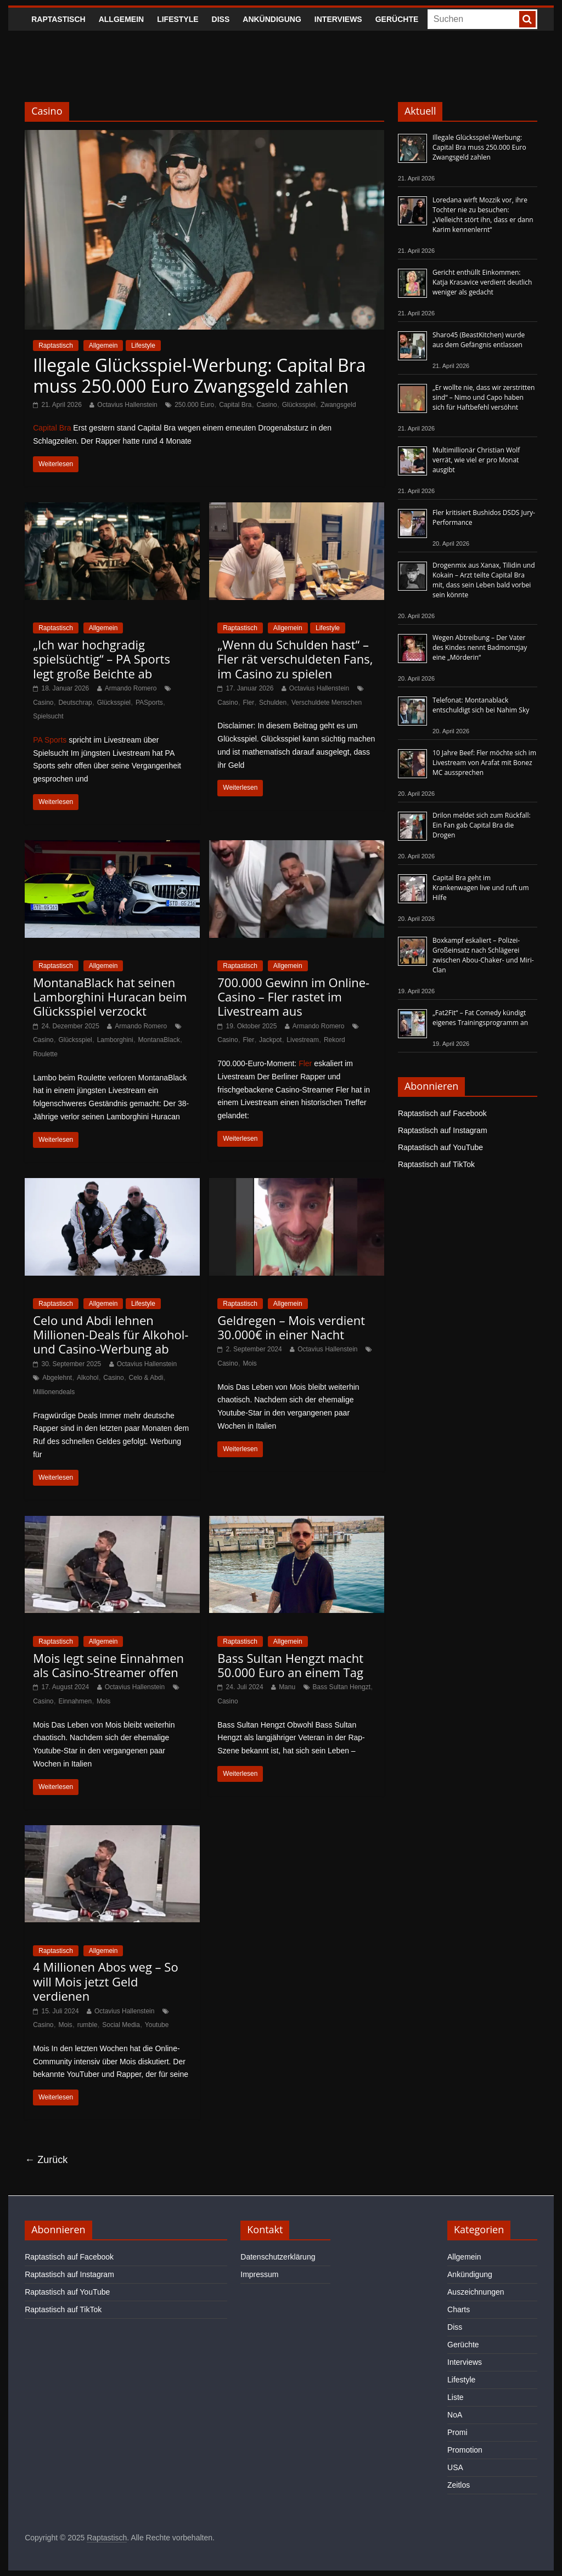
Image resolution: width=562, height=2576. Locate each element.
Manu (287, 1687)
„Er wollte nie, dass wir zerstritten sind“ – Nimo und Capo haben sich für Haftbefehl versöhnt (483, 397)
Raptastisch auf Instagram (442, 1130)
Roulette (45, 1054)
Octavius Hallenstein (127, 405)
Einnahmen (75, 1701)
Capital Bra (235, 405)
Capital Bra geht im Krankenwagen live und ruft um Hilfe (480, 887)
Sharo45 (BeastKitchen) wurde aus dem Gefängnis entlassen (478, 339)
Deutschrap (75, 702)
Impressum (259, 2274)
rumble (87, 2025)
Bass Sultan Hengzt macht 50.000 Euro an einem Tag (290, 1665)
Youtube (157, 2025)
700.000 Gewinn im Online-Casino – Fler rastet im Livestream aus (293, 997)
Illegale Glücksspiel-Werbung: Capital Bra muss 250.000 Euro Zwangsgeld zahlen (199, 375)
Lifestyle (177, 19)
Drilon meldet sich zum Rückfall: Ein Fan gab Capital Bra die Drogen (481, 825)
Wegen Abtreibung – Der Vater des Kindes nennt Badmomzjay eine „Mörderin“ (479, 647)
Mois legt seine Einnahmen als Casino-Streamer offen (108, 1665)
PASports (149, 702)
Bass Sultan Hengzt (341, 1687)
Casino (266, 405)
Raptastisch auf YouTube (440, 1147)
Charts (458, 2309)
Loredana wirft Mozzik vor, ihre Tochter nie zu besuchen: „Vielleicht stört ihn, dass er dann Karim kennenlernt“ (482, 214)
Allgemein (121, 19)
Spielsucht (48, 716)
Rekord (334, 1040)
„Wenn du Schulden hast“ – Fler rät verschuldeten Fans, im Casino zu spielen (295, 659)
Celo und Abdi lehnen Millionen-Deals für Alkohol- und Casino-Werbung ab (110, 1334)
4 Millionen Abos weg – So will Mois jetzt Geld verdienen (105, 1981)
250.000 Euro (194, 405)
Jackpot (270, 1040)
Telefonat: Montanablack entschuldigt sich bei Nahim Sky (480, 705)
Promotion (464, 2449)
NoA (454, 2414)
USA (455, 2467)
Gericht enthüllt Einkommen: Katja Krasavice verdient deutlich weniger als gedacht (482, 282)
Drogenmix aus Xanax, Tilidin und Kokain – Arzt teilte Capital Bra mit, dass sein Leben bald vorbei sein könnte (483, 580)
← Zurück (46, 2159)
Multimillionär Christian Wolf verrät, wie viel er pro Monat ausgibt (476, 459)
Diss (221, 19)
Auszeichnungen (475, 2292)
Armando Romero (131, 688)
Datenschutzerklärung (277, 2256)
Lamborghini (115, 1040)
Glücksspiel (299, 405)
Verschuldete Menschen (326, 702)
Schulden (272, 702)
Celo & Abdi (146, 1378)
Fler (249, 702)
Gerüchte (397, 19)
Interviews (338, 19)
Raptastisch (58, 19)
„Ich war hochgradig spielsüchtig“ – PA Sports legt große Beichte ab (101, 659)
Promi (457, 2432)
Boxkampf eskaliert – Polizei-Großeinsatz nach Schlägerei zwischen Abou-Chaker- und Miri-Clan (483, 955)
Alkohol (87, 1378)
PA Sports (49, 739)
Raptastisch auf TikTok (436, 1164)
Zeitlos (458, 2485)
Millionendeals (54, 1392)
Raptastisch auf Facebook (442, 1113)
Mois (250, 1363)
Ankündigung (272, 19)
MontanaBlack (159, 1040)
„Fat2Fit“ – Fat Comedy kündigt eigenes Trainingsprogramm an (480, 1017)
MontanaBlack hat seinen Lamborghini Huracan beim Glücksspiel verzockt (110, 997)
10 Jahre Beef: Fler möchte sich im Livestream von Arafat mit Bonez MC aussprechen (484, 762)
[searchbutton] (527, 19)
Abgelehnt (57, 1378)
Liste (455, 2397)
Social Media (121, 2025)
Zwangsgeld (338, 405)
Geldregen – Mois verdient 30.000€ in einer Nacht (291, 1327)
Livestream (302, 1040)
